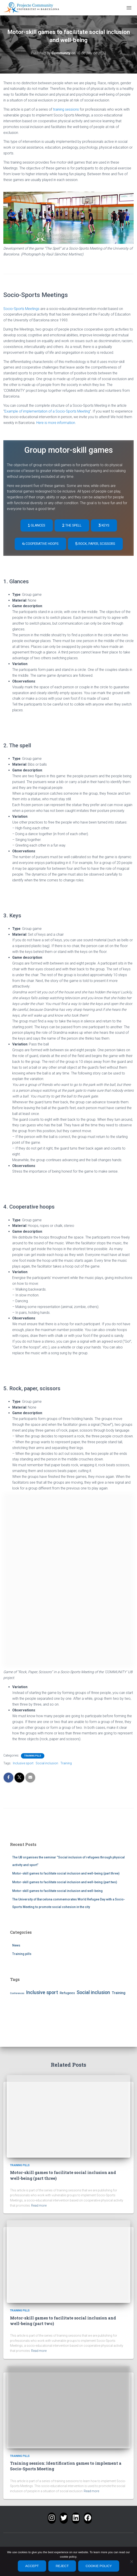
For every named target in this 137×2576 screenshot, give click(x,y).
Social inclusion (47, 1763)
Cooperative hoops (40, 544)
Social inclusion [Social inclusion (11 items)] (93, 1992)
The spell (72, 525)
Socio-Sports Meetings (21, 309)
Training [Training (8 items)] (118, 1992)
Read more (39, 2205)
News (16, 1945)
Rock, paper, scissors (95, 544)
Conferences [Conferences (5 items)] (17, 1993)
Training (66, 1763)
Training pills (32, 1756)
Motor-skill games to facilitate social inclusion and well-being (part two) (64, 1882)
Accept (32, 2566)
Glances (36, 525)
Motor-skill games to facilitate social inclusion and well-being (57, 1891)
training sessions (66, 109)
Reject (62, 2566)
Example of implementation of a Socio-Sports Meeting (47, 411)
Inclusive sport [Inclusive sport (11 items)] (42, 1992)
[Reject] (131, 2561)
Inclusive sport (23, 1763)
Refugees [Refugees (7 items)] (67, 1993)
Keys (103, 525)
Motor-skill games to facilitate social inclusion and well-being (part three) (66, 1873)
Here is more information (55, 423)
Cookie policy (99, 2566)
